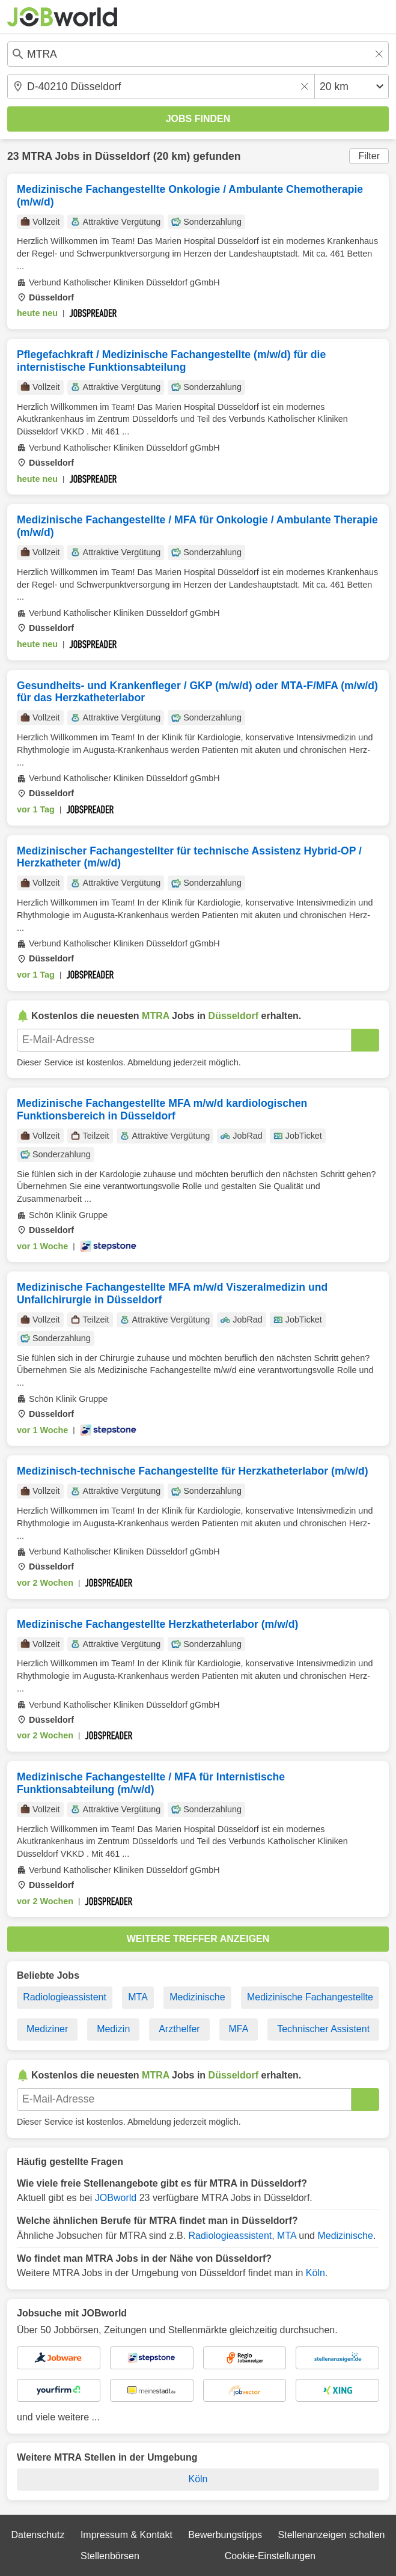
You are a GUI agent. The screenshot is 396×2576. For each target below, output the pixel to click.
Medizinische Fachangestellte (310, 1997)
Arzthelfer (179, 2029)
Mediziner (47, 2029)
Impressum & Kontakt (126, 2535)
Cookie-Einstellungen (270, 2556)
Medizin (113, 2029)
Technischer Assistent (323, 2029)
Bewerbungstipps (225, 2535)
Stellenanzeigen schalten (331, 2535)
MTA (138, 1997)
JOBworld (115, 2198)
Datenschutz (37, 2535)
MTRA (37, 156)
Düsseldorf (122, 156)
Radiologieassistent (64, 1997)
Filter (369, 156)
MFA (238, 2029)
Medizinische (197, 1997)
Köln (315, 2273)
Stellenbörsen (110, 2556)
